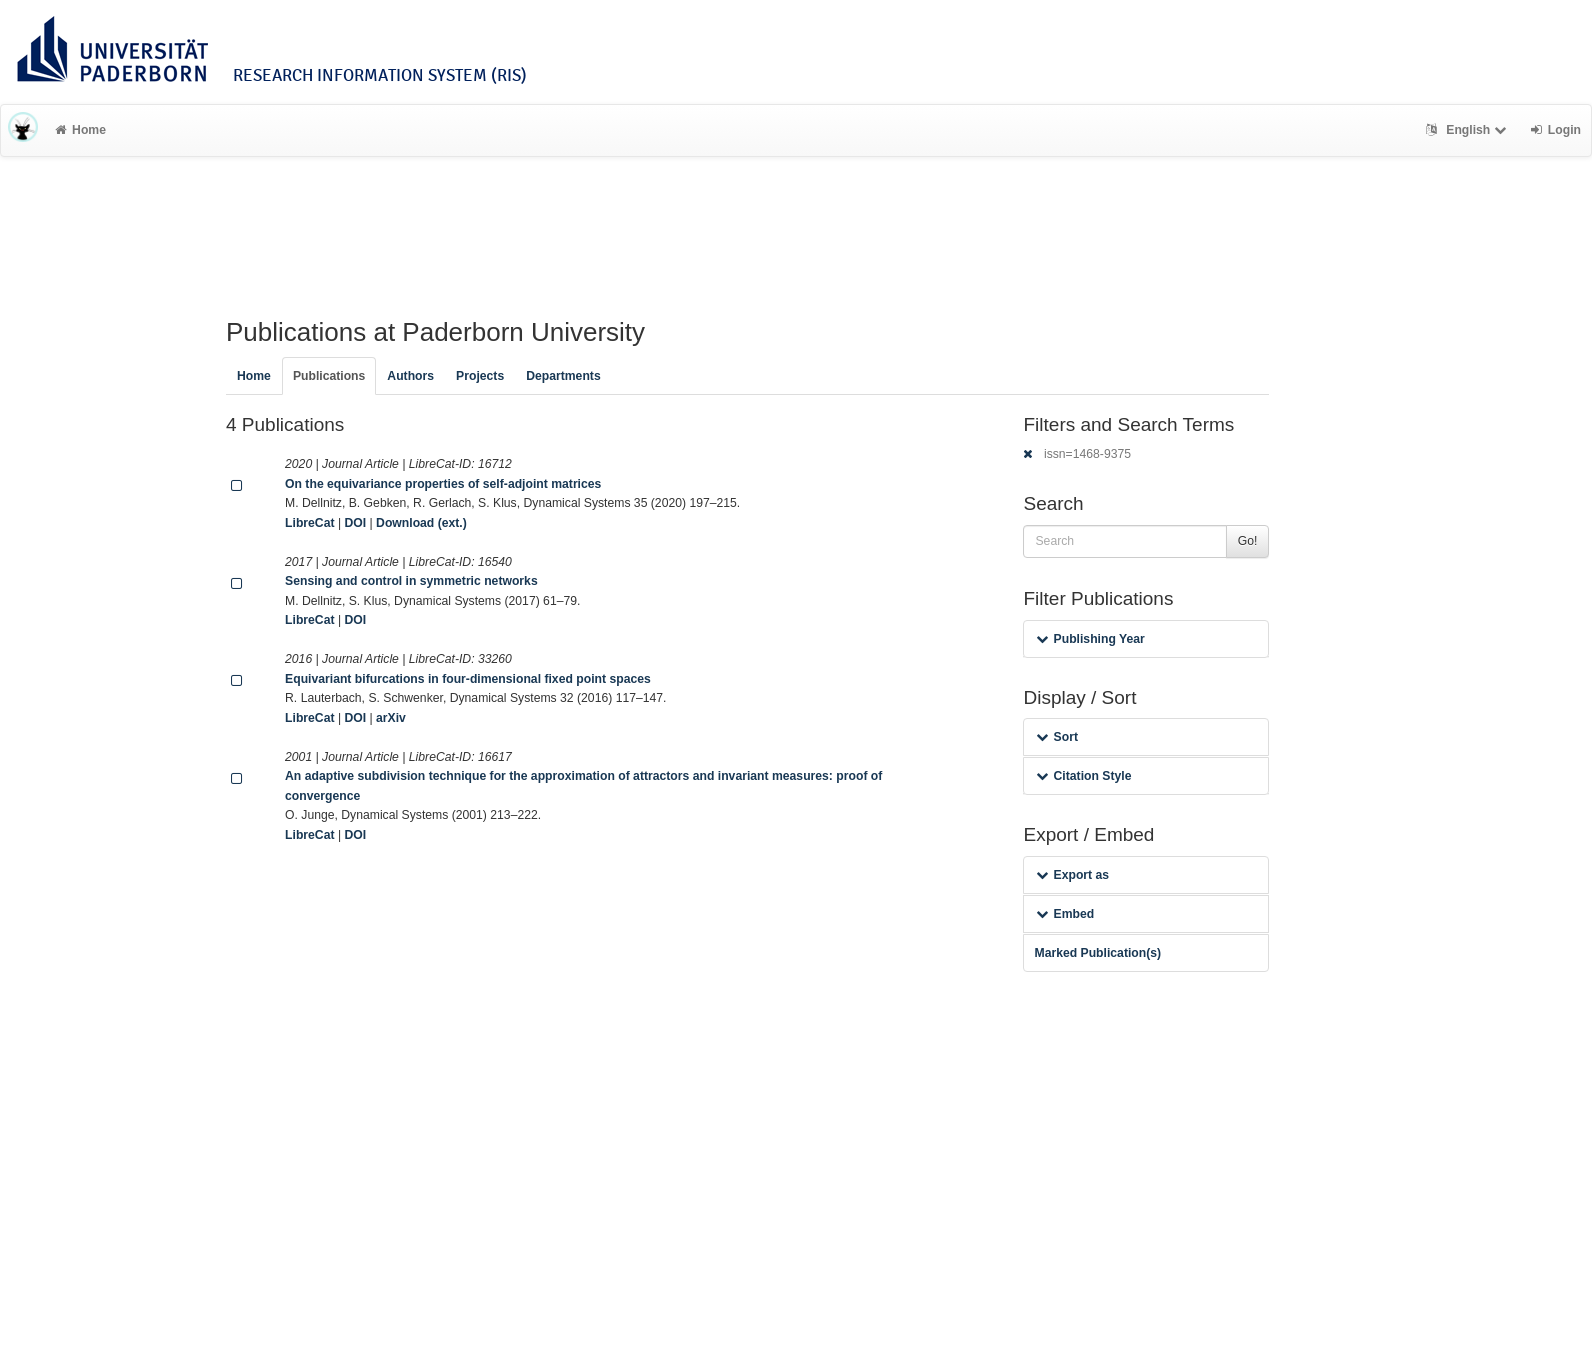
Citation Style (1083, 776)
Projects (480, 376)
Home (80, 130)
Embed (1065, 914)
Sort (1056, 737)
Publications (329, 376)
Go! (1248, 541)
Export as (1072, 875)
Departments (563, 376)
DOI (355, 523)
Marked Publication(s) (1097, 953)
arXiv (391, 718)
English (1468, 130)
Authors (410, 376)
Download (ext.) (421, 523)
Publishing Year (1090, 639)
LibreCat (309, 523)
